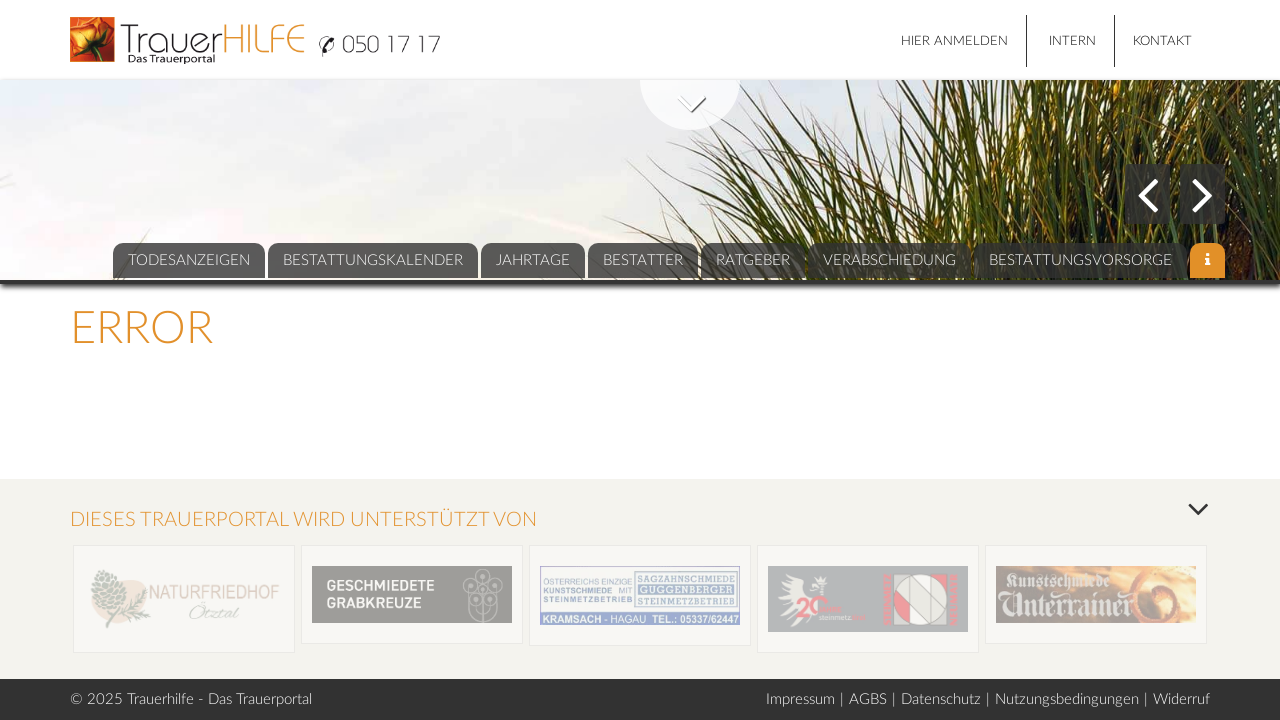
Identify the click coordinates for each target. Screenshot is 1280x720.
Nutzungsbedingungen (1067, 699)
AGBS (868, 699)
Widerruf (1181, 699)
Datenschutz (941, 699)
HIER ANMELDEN (954, 41)
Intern (1072, 41)
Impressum (800, 699)
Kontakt (1162, 41)
